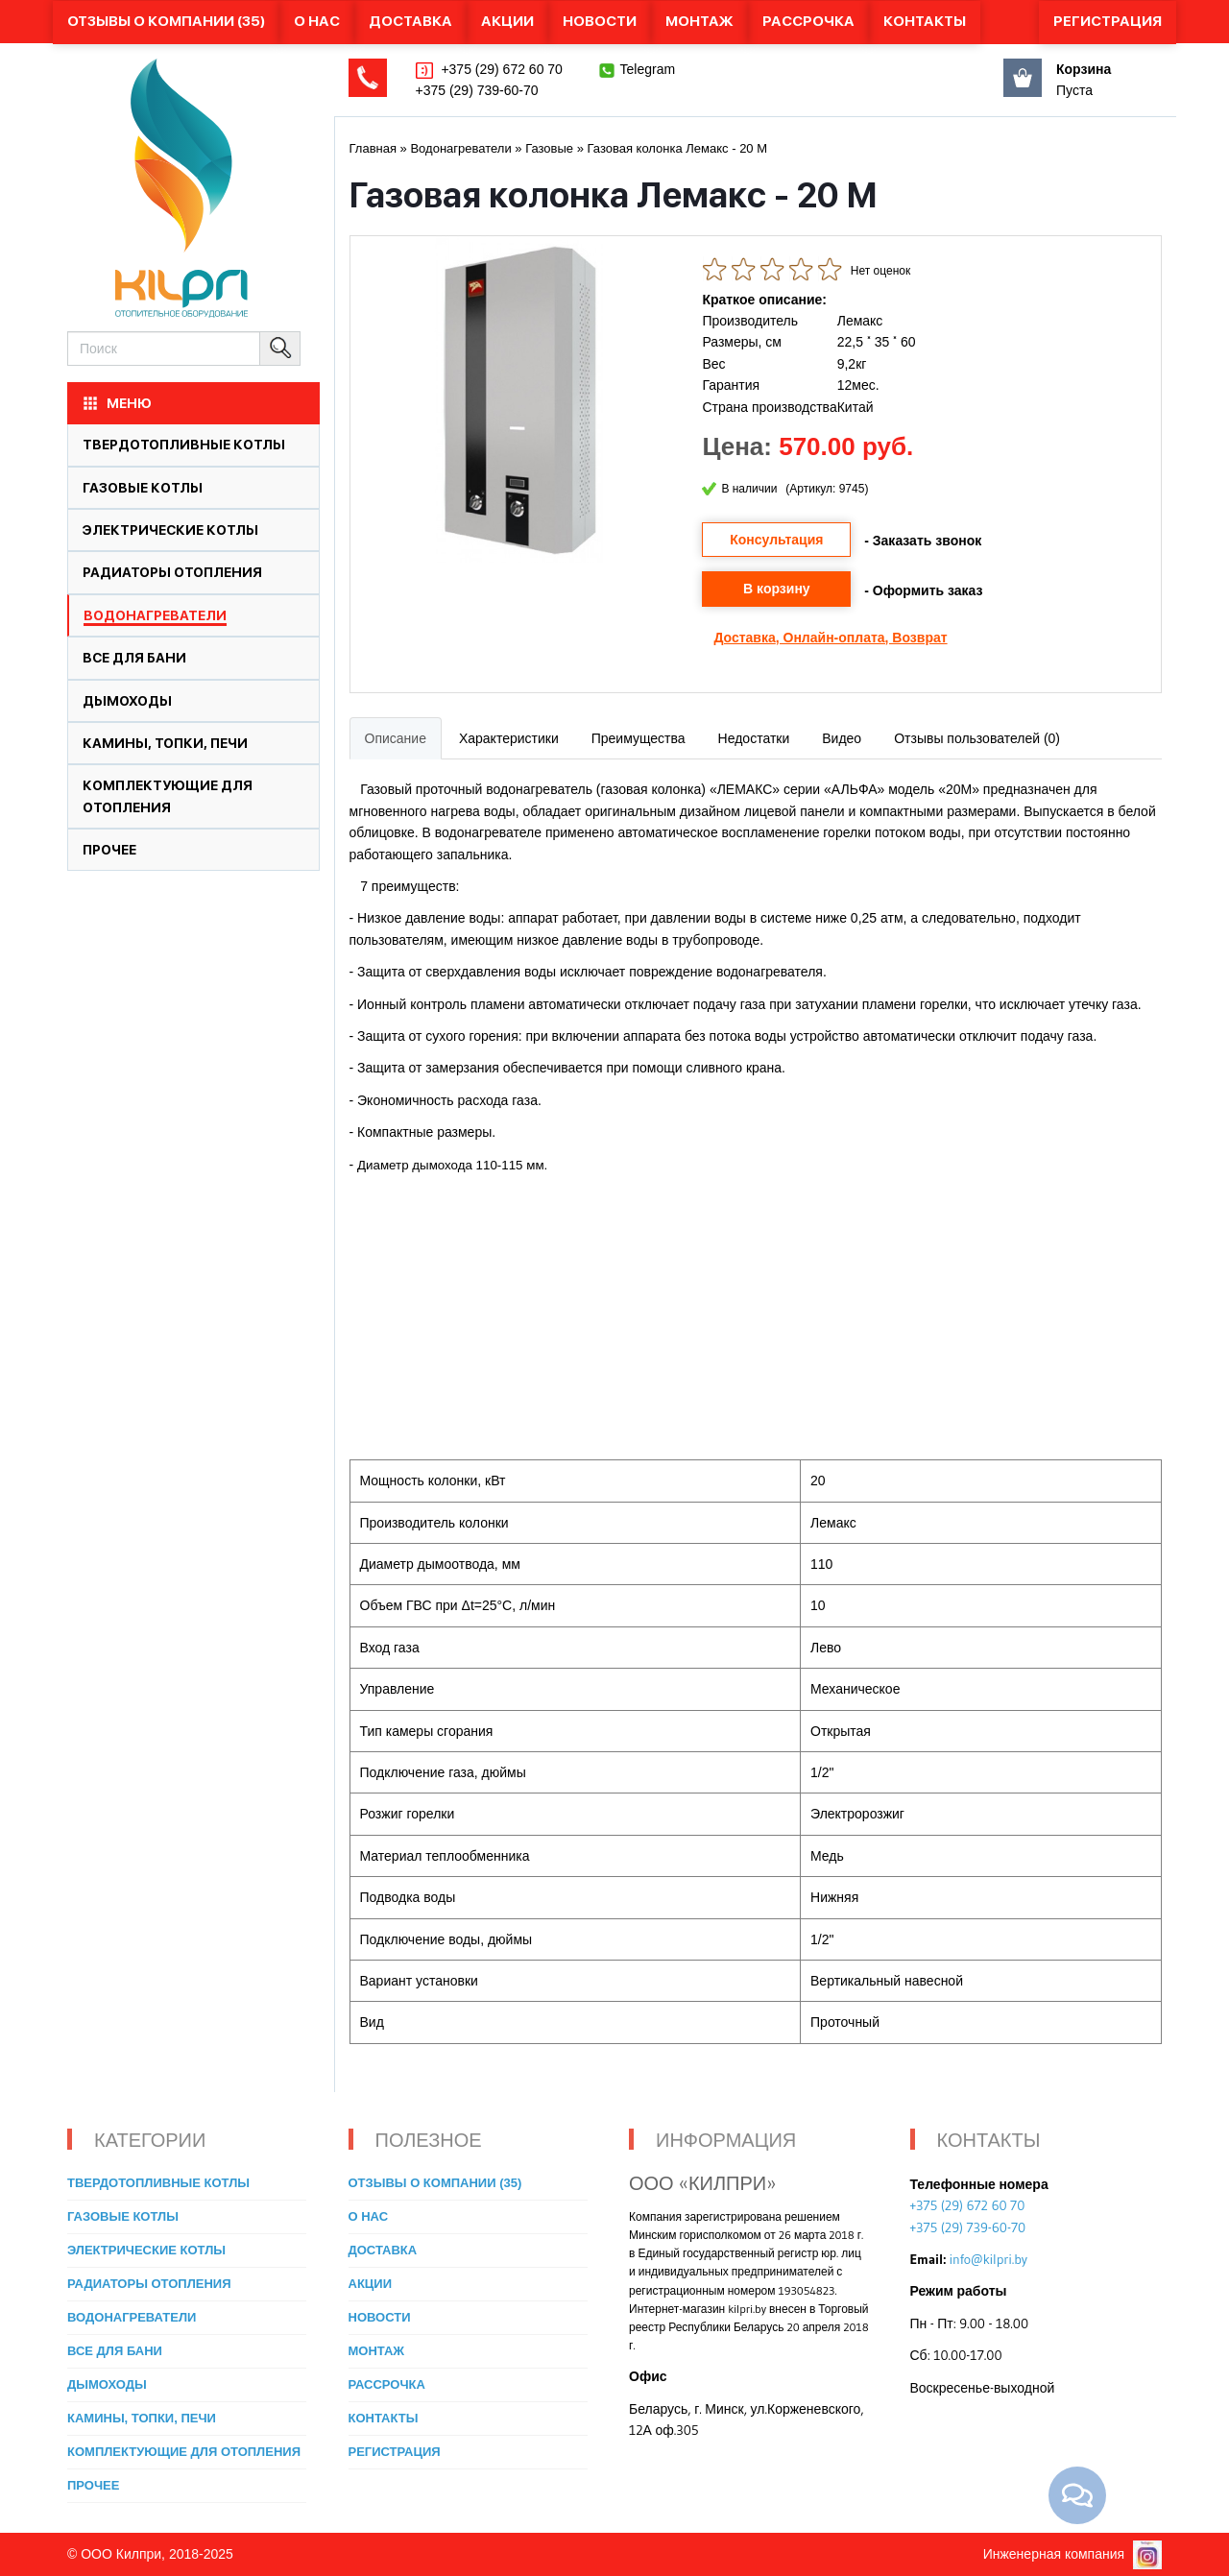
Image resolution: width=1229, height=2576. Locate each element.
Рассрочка (808, 21)
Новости (600, 21)
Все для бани (134, 657)
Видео (841, 738)
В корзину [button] (776, 588)
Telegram (648, 69)
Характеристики (509, 738)
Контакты (924, 21)
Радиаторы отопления (172, 572)
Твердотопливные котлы (184, 444)
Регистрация (1107, 21)
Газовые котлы (143, 487)
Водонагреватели (155, 615)
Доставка (410, 21)
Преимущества (638, 738)
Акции (507, 21)
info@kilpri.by (988, 2259)
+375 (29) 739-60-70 (477, 90)
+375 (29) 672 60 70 (500, 69)
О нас (317, 21)
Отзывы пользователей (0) (977, 738)
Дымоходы (127, 701)
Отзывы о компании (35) (166, 21)
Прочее (109, 849)
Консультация (776, 539)
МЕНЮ (116, 403)
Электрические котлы (170, 530)
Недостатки (754, 738)
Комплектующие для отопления (184, 2451)
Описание (395, 738)
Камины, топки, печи (165, 743)
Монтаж (699, 21)
